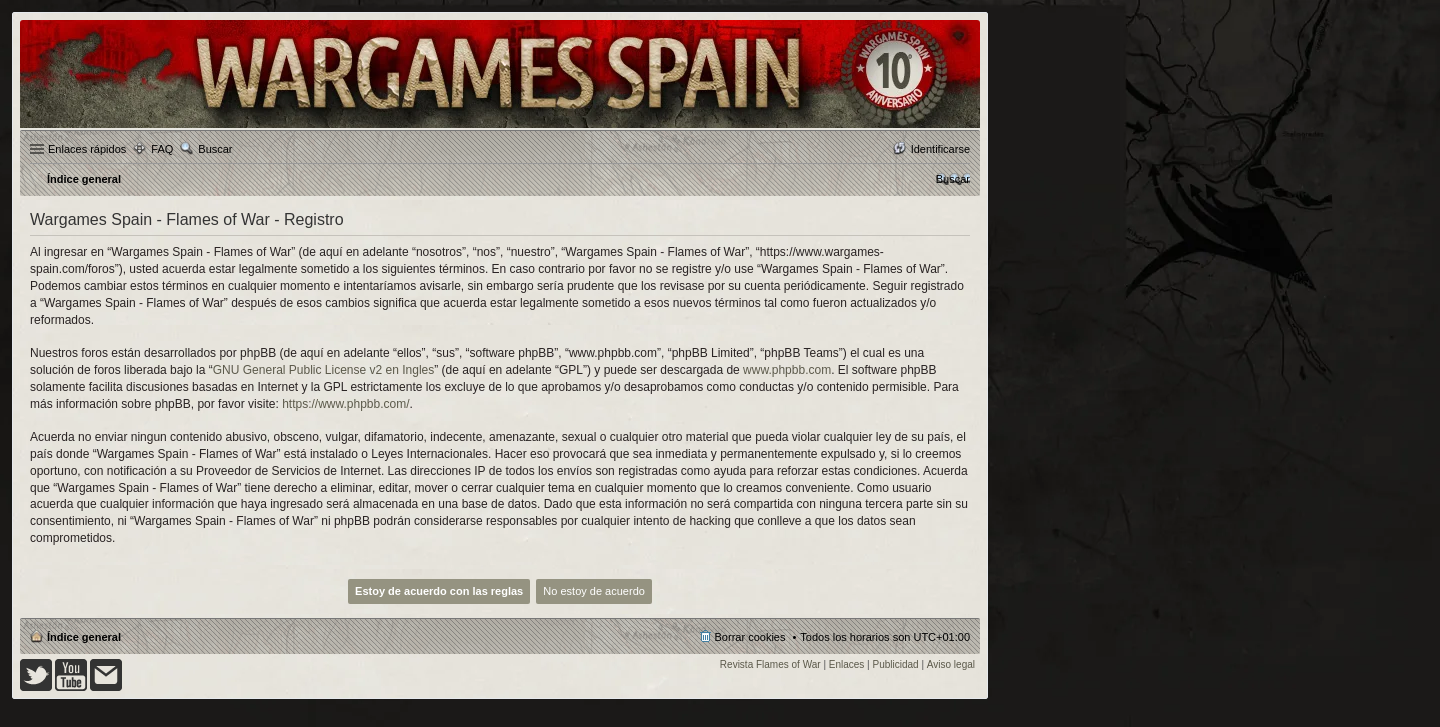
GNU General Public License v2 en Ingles (323, 370)
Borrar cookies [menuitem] (750, 637)
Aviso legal (951, 664)
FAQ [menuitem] (162, 149)
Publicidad (896, 664)
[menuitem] (953, 179)
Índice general (84, 637)
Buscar (215, 149)
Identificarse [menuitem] (940, 149)
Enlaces (847, 664)
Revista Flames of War (770, 664)
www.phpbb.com (787, 370)
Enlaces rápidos (87, 149)
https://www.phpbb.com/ (345, 404)
